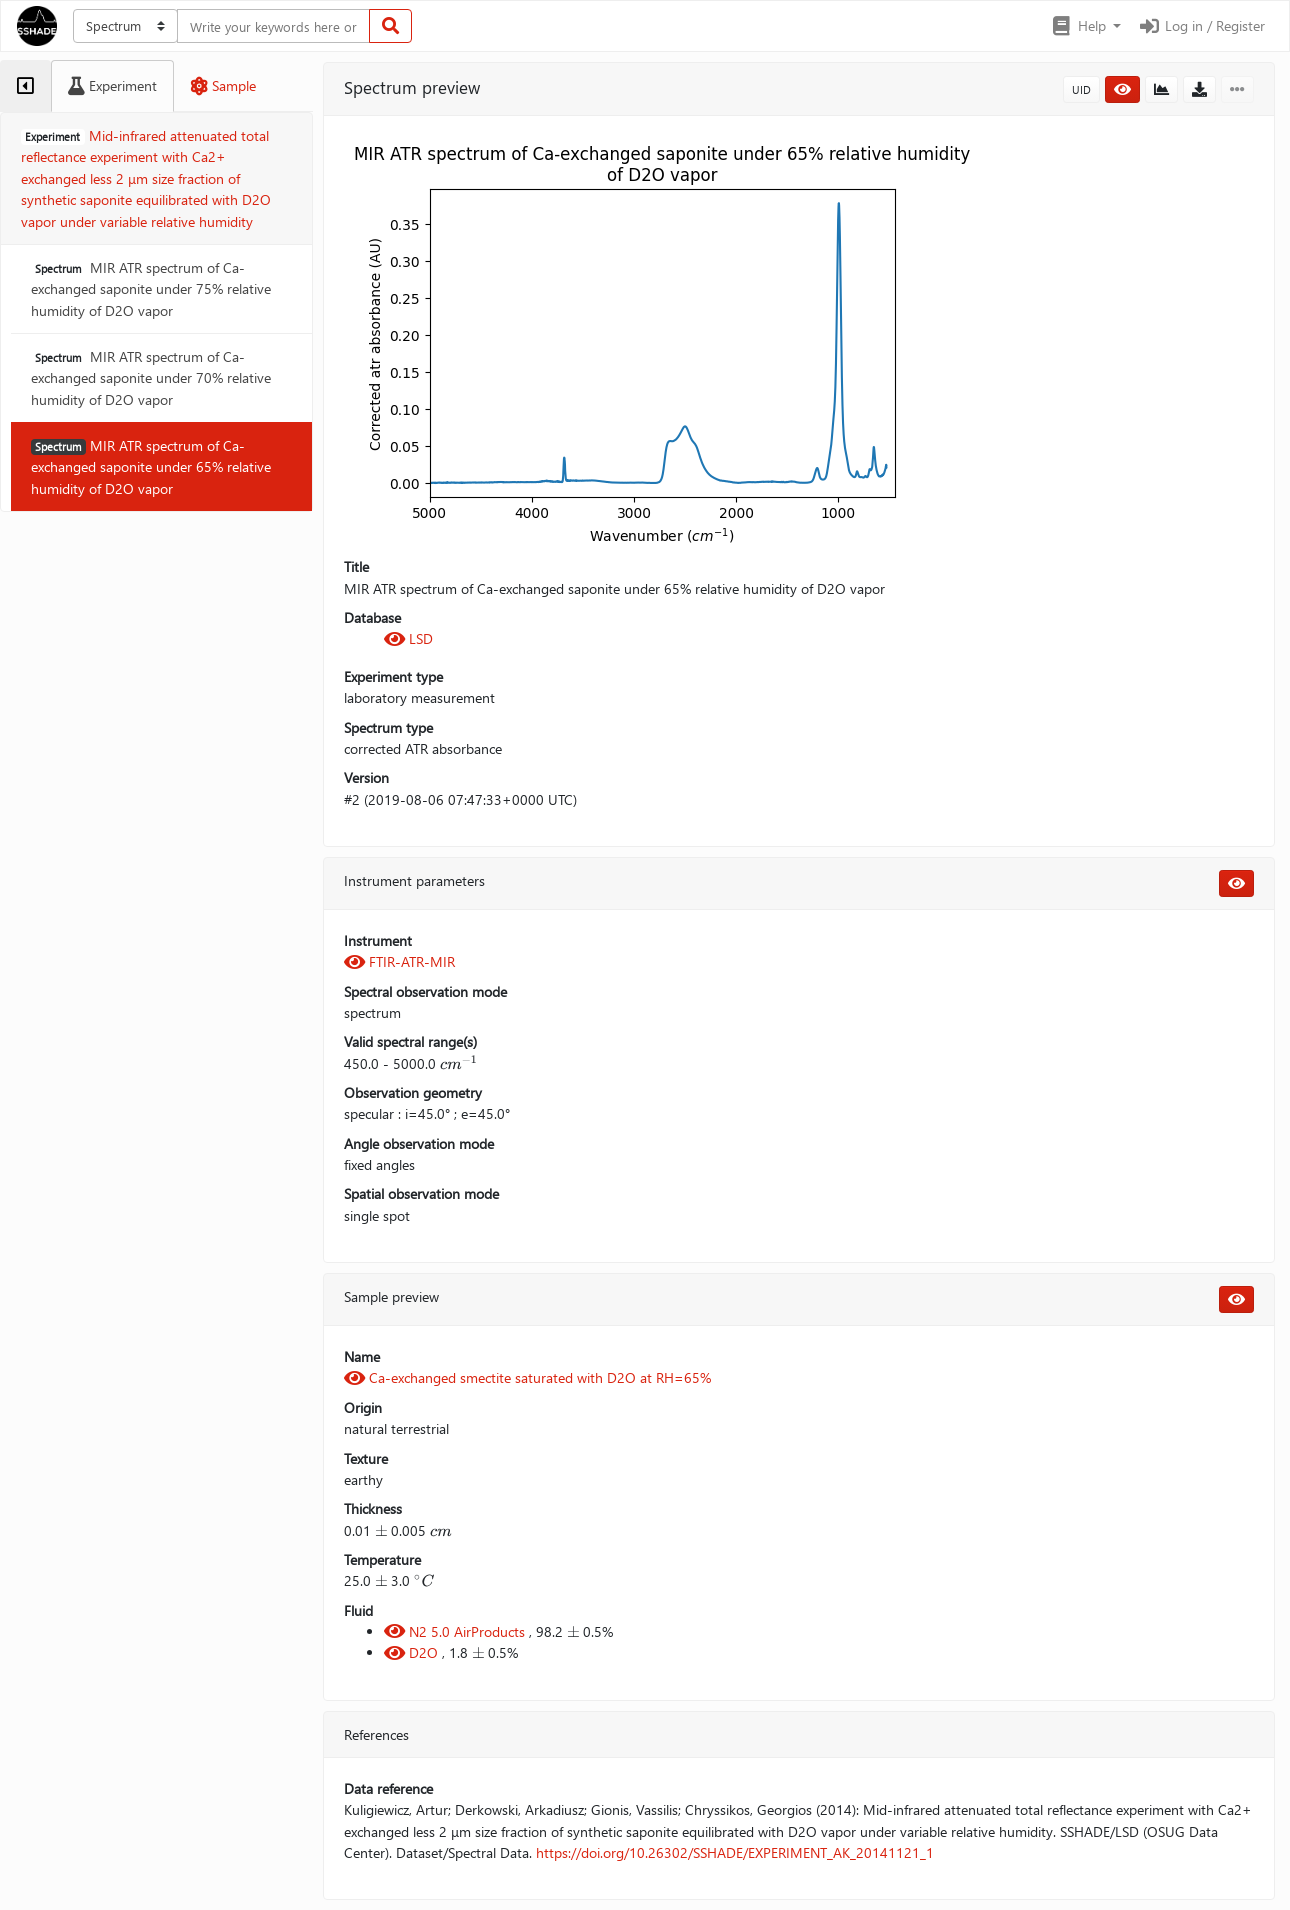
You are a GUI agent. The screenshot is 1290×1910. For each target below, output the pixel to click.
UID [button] (1081, 89)
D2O (413, 1652)
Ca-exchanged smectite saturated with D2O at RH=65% (527, 1377)
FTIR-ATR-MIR (399, 961)
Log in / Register (1201, 25)
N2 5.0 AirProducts (456, 1631)
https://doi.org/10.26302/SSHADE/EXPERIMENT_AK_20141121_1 (735, 1852)
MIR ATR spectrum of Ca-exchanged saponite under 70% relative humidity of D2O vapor (151, 378)
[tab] (25, 86)
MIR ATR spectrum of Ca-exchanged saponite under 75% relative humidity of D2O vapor (151, 289)
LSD (408, 638)
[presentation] (459, 1063)
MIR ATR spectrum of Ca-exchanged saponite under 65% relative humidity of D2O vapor (151, 467)
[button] (1085, 26)
